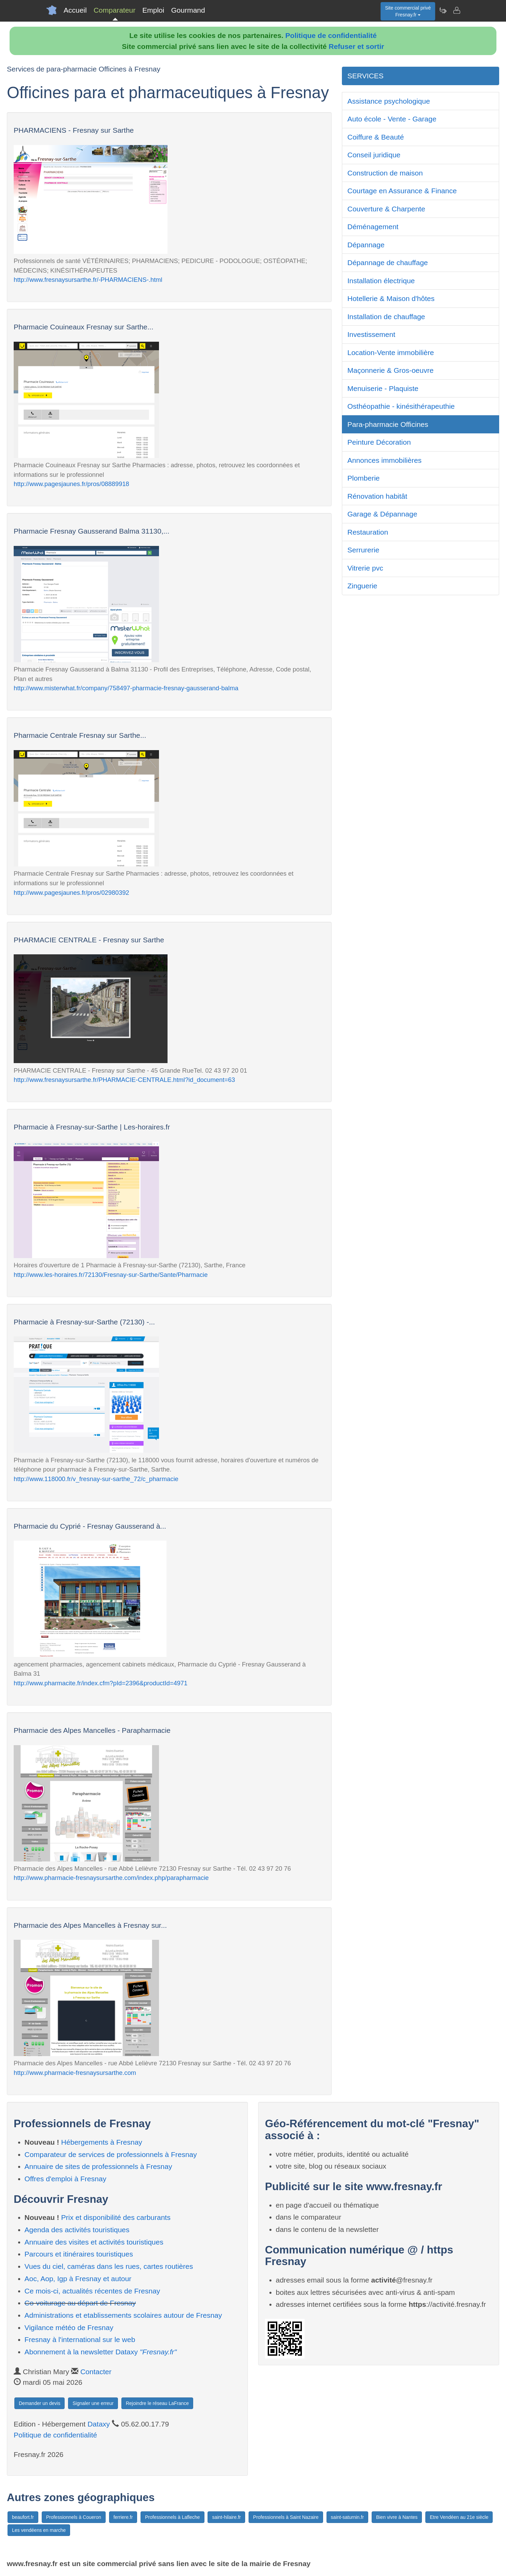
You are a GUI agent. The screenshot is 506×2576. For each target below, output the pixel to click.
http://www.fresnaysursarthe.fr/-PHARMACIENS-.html (88, 279)
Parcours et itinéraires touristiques (79, 2254)
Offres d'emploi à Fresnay (65, 2179)
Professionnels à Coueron (73, 2517)
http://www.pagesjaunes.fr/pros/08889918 (71, 483)
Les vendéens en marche (39, 2530)
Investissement (371, 334)
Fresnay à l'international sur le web (80, 2339)
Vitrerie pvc (365, 568)
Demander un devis (39, 2403)
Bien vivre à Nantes (396, 2517)
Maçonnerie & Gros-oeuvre (390, 370)
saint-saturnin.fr (347, 2517)
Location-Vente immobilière (390, 352)
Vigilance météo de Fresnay (69, 2327)
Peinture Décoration (379, 442)
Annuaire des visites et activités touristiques (94, 2242)
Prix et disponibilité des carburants (116, 2217)
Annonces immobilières (384, 460)
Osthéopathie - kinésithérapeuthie (401, 406)
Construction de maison (385, 173)
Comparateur (115, 10)
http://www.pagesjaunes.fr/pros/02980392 (71, 892)
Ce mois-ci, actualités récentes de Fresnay (92, 2291)
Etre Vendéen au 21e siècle (459, 2517)
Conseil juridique (373, 155)
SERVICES (365, 76)
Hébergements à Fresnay (101, 2142)
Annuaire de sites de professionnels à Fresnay (98, 2166)
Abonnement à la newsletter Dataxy (101, 2352)
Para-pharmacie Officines (387, 424)
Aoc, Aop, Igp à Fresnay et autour (78, 2279)
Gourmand (188, 10)
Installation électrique (381, 281)
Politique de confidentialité (331, 35)
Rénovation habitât (377, 496)
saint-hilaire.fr (226, 2517)
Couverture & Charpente (386, 209)
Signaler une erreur (93, 2403)
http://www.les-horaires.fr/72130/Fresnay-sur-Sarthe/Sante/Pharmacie (111, 1274)
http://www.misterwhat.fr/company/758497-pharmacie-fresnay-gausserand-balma (126, 688)
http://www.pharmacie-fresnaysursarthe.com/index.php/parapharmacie (111, 1877)
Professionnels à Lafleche (172, 2517)
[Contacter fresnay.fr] (456, 10)
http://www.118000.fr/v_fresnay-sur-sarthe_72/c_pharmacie (96, 1478)
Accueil (75, 10)
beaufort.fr (23, 2517)
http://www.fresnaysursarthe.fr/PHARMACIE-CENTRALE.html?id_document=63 (124, 1079)
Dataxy (99, 2424)
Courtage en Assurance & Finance (402, 191)
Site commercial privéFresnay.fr (408, 11)
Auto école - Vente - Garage (391, 119)
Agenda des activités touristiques (77, 2230)
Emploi (153, 10)
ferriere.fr (123, 2517)
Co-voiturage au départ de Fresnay (80, 2303)
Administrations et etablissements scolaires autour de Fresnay (123, 2315)
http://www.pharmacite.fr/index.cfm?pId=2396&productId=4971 (100, 1683)
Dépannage (366, 245)
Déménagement (372, 227)
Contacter (95, 2372)
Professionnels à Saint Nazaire (285, 2517)
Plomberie (363, 478)
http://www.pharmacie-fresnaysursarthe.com (75, 2072)
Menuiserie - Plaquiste (382, 388)
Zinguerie (362, 586)
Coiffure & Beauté (375, 137)
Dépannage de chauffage (387, 262)
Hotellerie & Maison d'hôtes (391, 298)
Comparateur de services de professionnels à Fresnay (111, 2154)
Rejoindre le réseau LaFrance (157, 2403)
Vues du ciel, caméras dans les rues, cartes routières (109, 2266)
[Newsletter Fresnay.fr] (443, 10)
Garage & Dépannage (382, 514)
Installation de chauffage (386, 317)
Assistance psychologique (388, 101)
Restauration (367, 532)
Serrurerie (363, 550)
